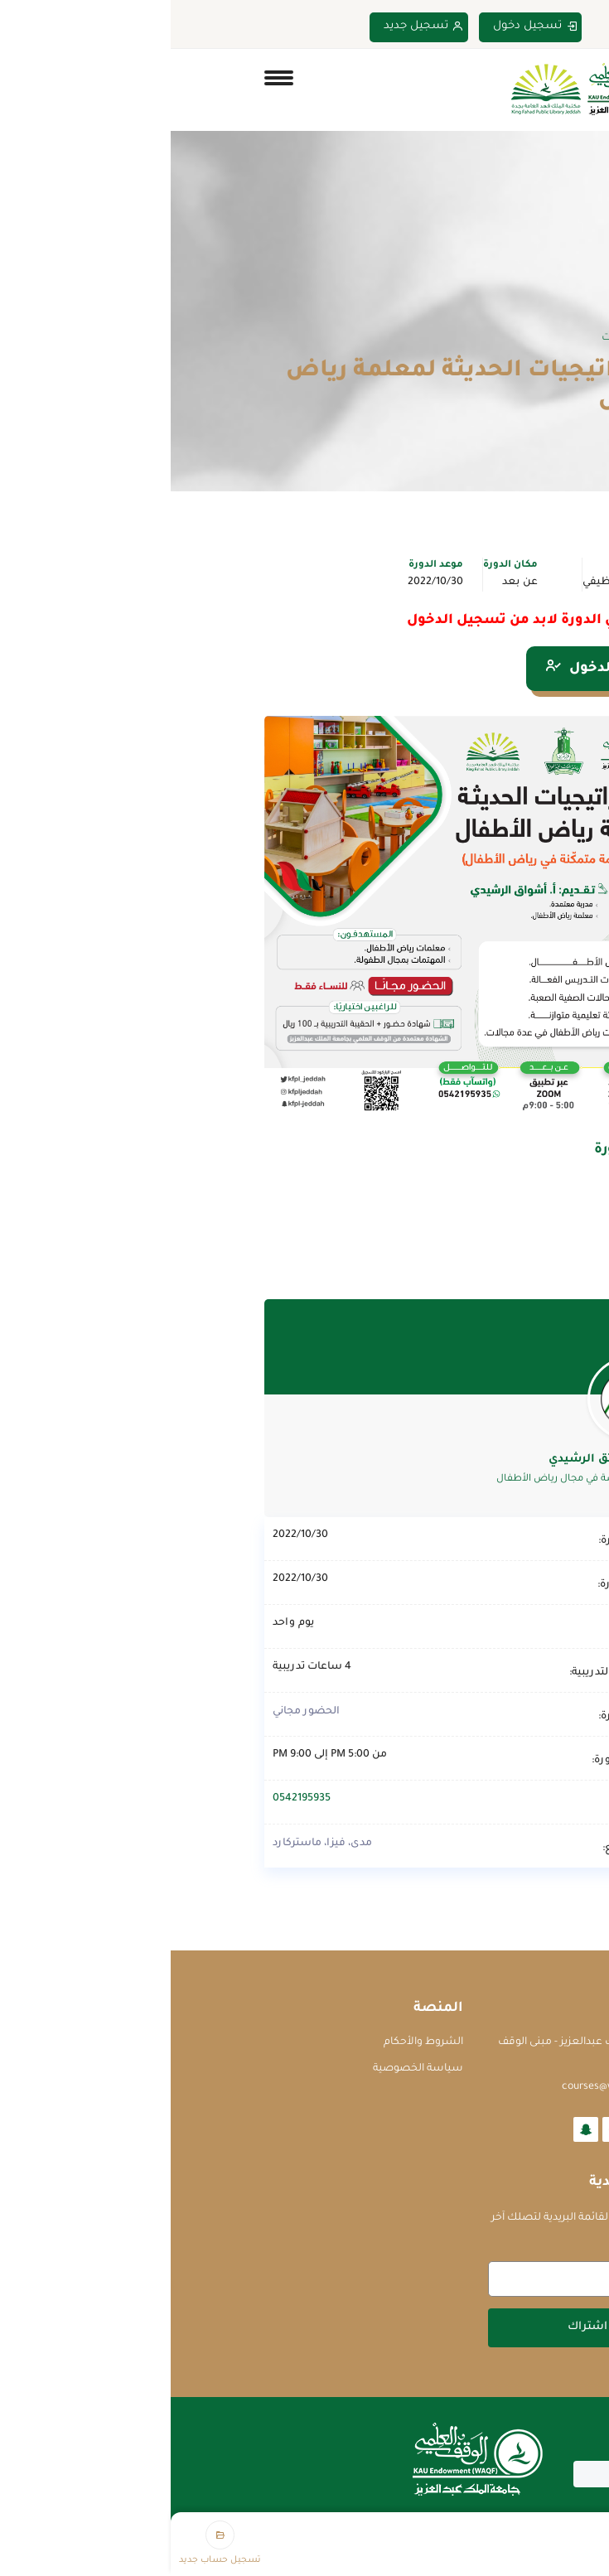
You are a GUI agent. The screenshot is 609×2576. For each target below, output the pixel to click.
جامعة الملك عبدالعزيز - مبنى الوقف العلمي (411, 2051)
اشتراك (417, 2327)
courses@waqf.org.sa (443, 2087)
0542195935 (131, 1799)
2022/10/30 (264, 582)
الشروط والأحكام (252, 2042)
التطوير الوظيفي (451, 582)
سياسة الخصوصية (247, 2069)
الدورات (447, 338)
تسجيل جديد (253, 27)
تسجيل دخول (364, 27)
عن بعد (349, 582)
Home (501, 338)
